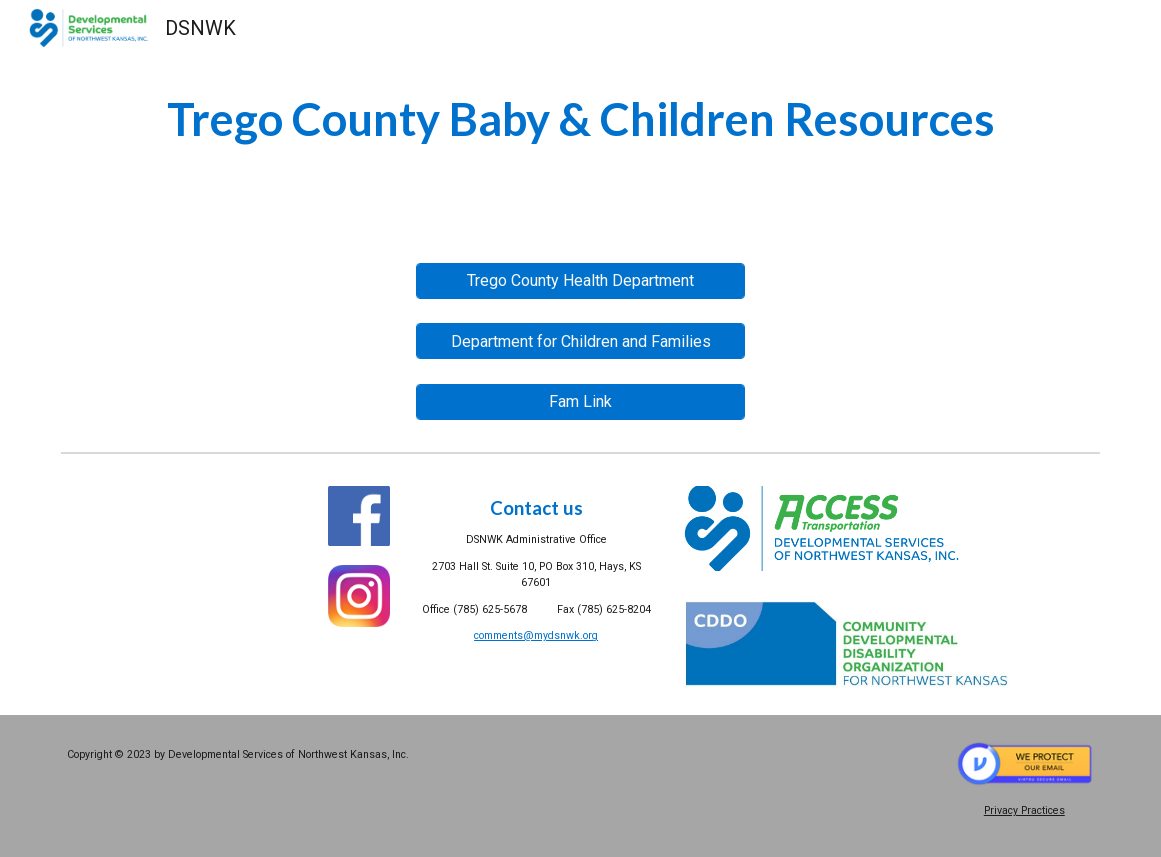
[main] (580, 119)
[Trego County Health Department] (580, 280)
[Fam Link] (580, 401)
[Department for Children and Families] (580, 341)
